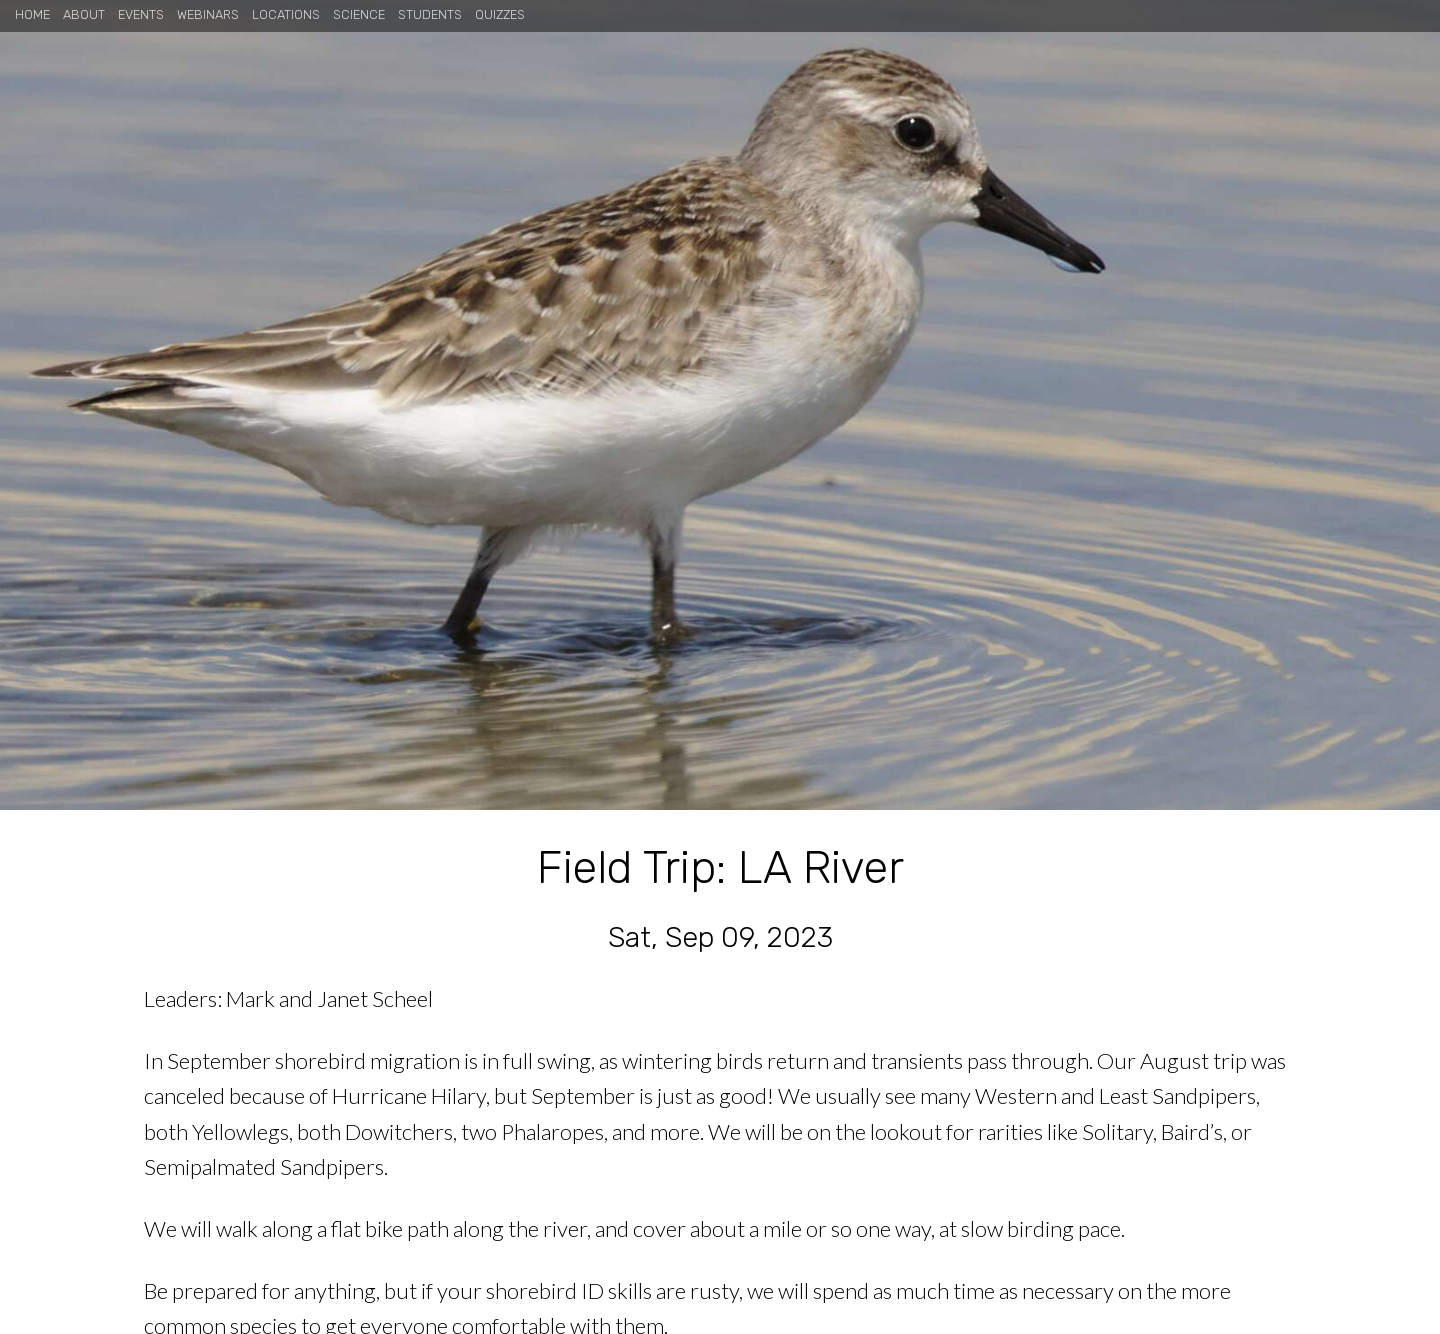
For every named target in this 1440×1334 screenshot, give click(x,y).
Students (430, 14)
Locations (286, 14)
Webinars (208, 14)
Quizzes (500, 14)
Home (32, 14)
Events (141, 14)
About (84, 14)
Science (359, 14)
